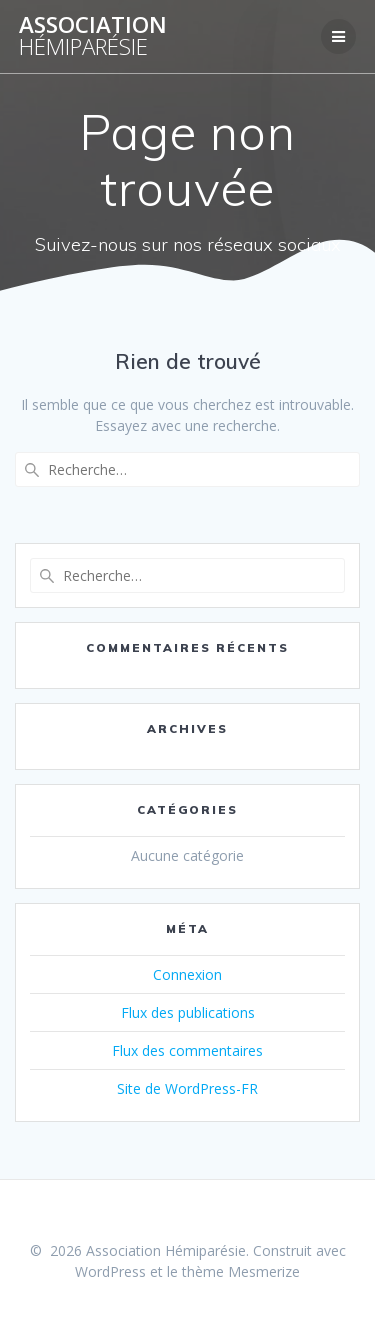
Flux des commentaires (187, 1050)
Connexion (187, 974)
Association (93, 36)
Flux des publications (188, 1012)
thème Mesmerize (241, 1271)
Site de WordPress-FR (187, 1088)
